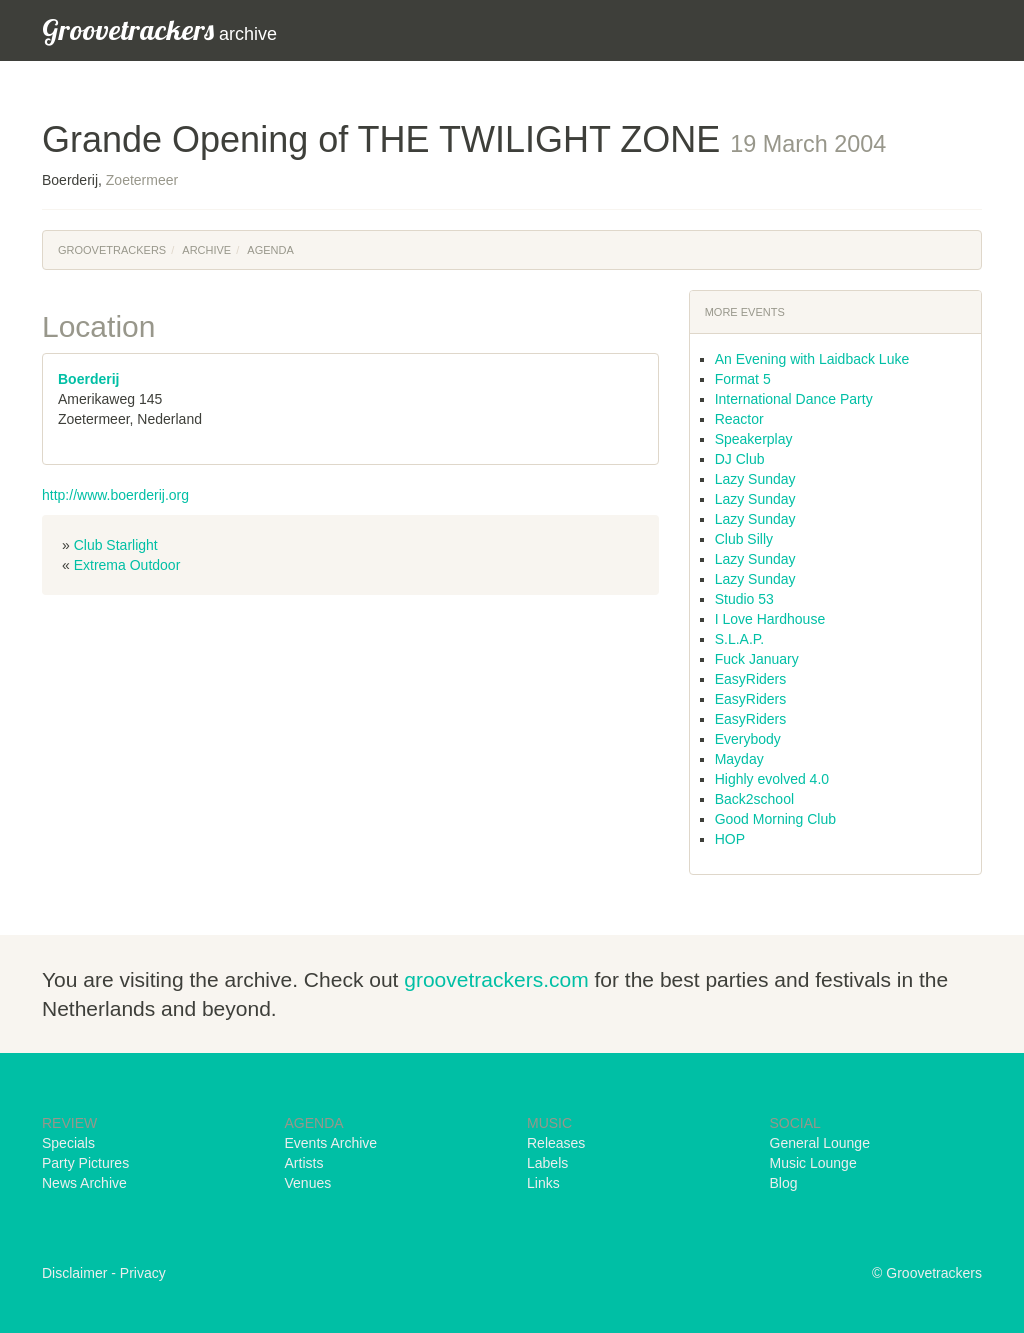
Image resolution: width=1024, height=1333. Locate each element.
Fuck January (757, 659)
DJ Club (740, 459)
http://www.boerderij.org (115, 495)
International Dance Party (794, 399)
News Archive (84, 1183)
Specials (68, 1143)
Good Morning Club (775, 819)
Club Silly (744, 539)
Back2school (754, 799)
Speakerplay (754, 439)
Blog (784, 1183)
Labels (547, 1163)
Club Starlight (116, 545)
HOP (730, 839)
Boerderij (88, 379)
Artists (304, 1163)
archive (159, 29)
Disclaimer (74, 1273)
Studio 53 (744, 599)
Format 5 (743, 379)
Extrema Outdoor (127, 565)
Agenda (270, 250)
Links (543, 1183)
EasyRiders (751, 679)
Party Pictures (85, 1163)
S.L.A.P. (740, 639)
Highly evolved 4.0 (772, 779)
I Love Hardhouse (770, 619)
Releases (556, 1143)
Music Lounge (813, 1163)
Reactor (739, 419)
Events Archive (331, 1143)
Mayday (739, 759)
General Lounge (820, 1143)
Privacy (143, 1273)
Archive (206, 250)
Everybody (748, 739)
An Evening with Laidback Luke (812, 359)
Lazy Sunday (755, 479)
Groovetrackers (112, 250)
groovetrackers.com (496, 979)
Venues (308, 1183)
